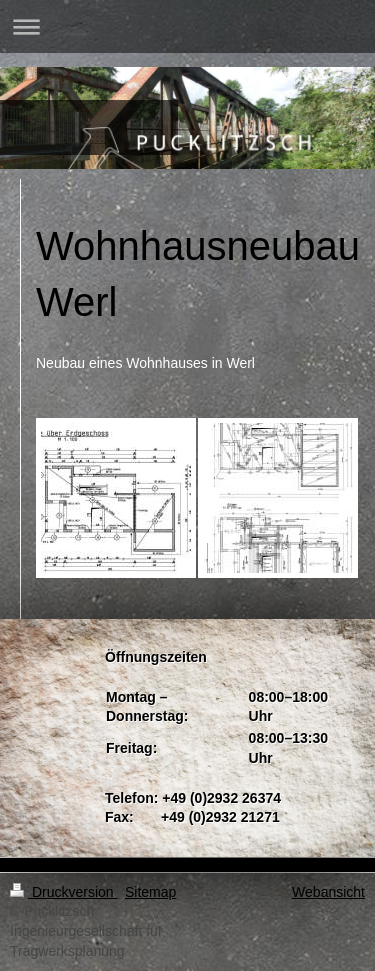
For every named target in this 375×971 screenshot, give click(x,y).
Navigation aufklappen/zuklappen (187, 26)
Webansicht (328, 892)
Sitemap (150, 892)
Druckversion (63, 892)
